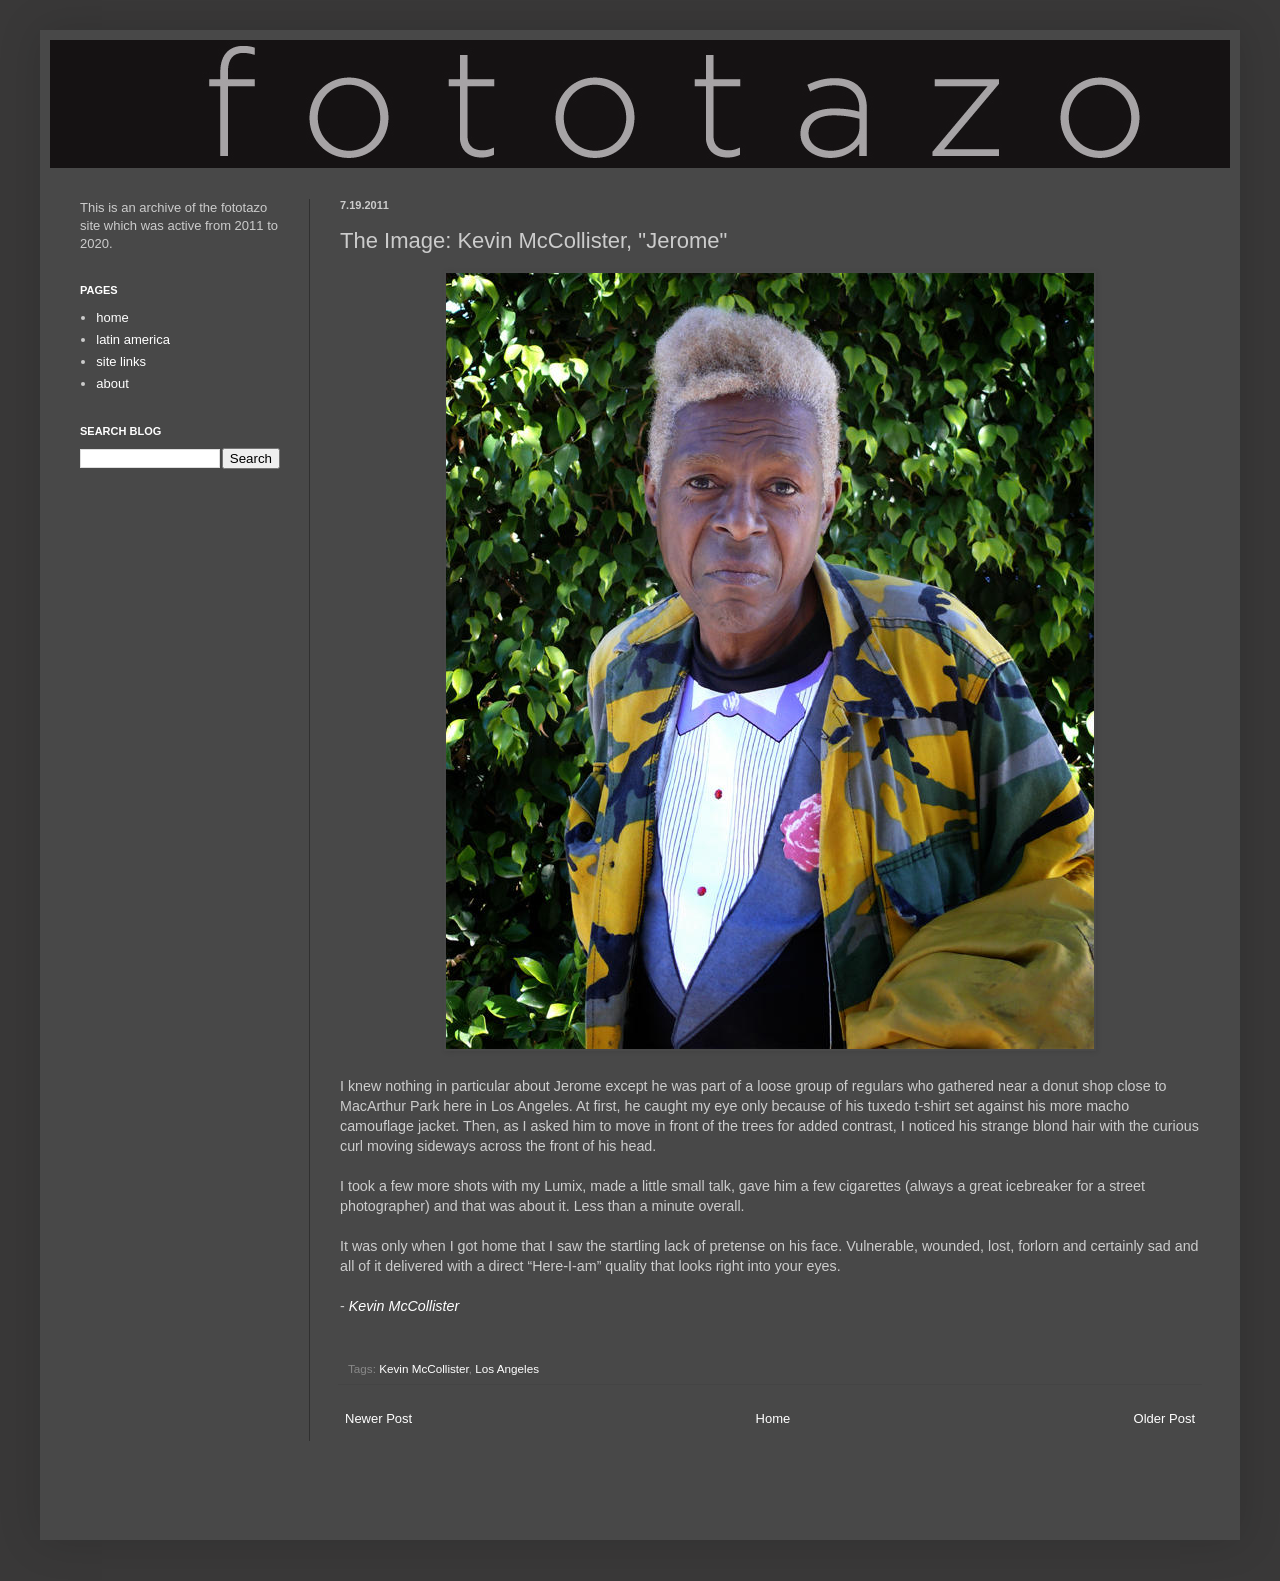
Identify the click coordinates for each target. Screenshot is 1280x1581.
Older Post (1164, 1418)
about (112, 383)
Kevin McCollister (424, 1368)
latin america (133, 339)
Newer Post (378, 1418)
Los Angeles (507, 1368)
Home (773, 1418)
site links (121, 361)
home (112, 317)
